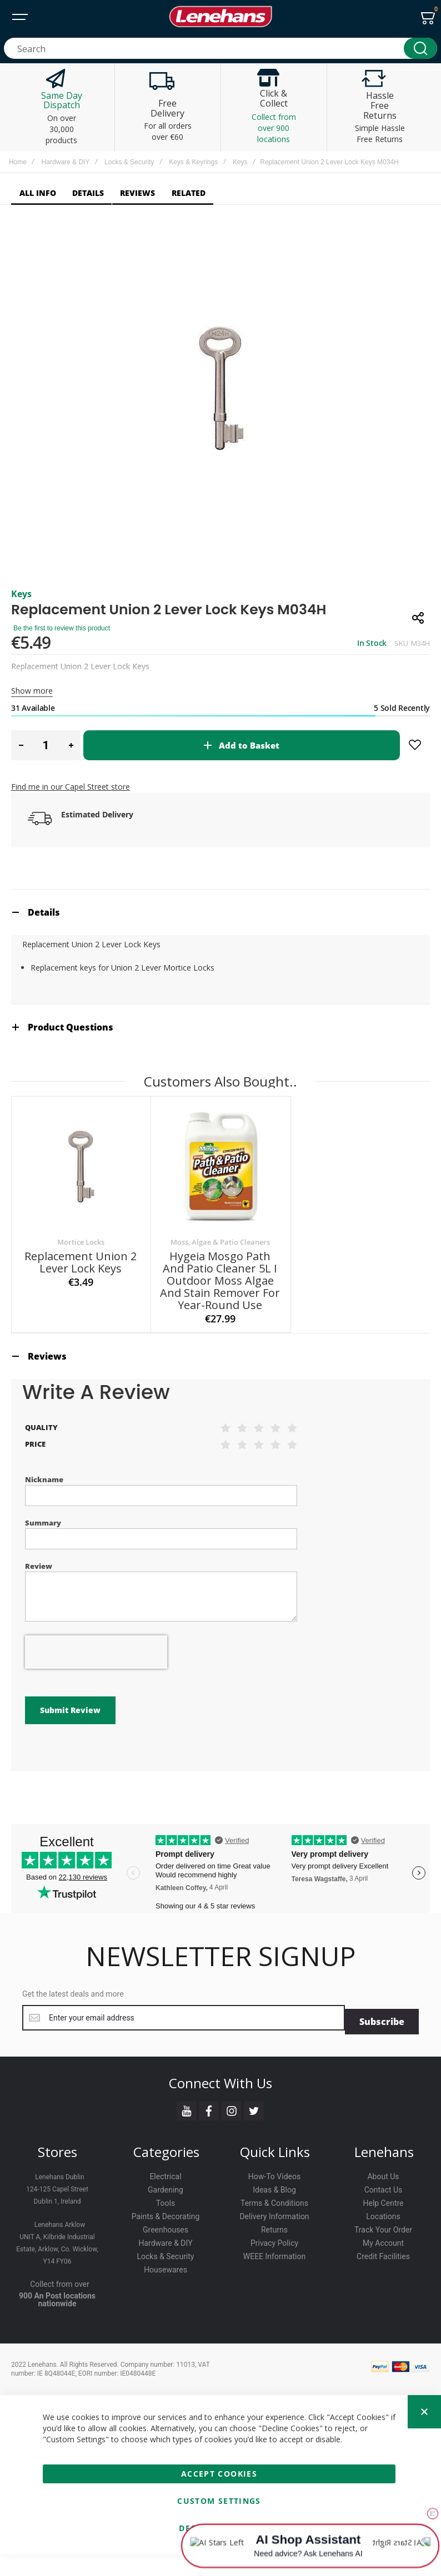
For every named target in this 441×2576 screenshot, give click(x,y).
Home (18, 162)
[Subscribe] (382, 2042)
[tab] (220, 970)
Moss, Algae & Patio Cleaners (220, 1300)
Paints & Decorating (166, 2237)
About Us (383, 2197)
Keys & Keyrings (193, 162)
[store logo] (220, 17)
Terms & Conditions (274, 2224)
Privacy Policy (274, 2264)
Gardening (165, 2210)
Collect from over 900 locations (274, 128)
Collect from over (59, 2305)
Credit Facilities (383, 2277)
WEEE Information (274, 2277)
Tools (165, 2224)
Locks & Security (129, 162)
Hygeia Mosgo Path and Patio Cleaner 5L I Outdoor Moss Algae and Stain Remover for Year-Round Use (220, 1339)
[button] (21, 804)
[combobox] (220, 48)
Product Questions (70, 1085)
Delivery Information (274, 2237)
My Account (383, 2264)
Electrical (165, 2197)
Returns (274, 2250)
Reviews (47, 1414)
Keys (240, 162)
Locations (383, 2237)
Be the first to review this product (61, 686)
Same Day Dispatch (61, 100)
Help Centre (383, 2224)
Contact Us (383, 2210)
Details (44, 970)
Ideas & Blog (274, 2210)
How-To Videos (274, 2197)
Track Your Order (383, 2250)
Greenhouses (165, 2250)
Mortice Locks (80, 1300)
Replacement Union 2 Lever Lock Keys (80, 1320)
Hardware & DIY (66, 162)
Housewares (165, 2290)
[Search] (420, 48)
